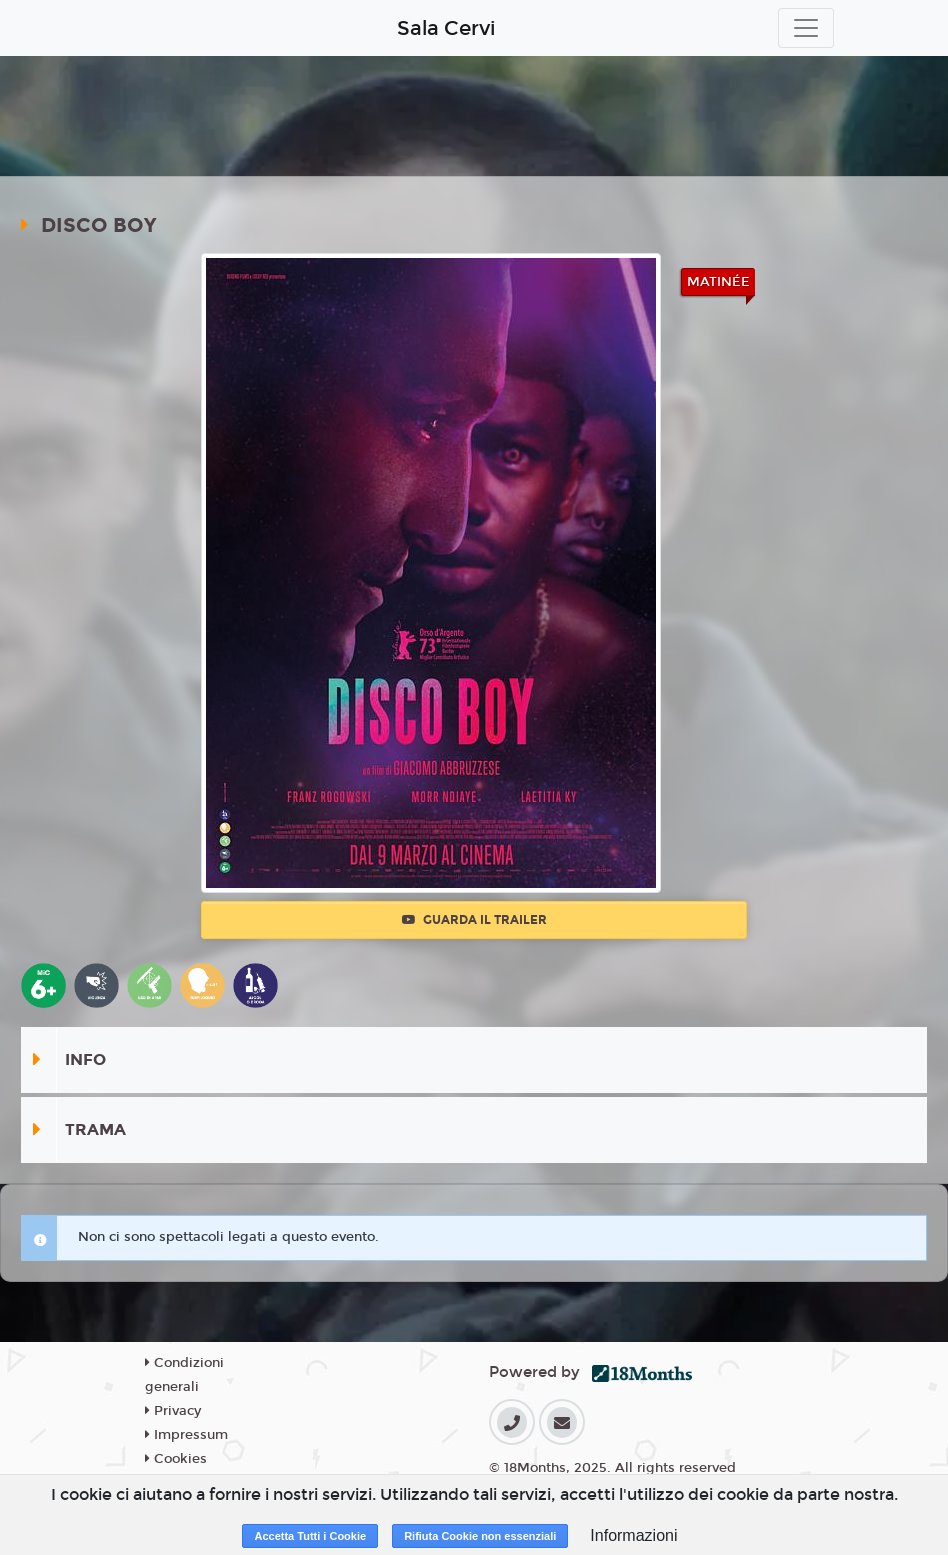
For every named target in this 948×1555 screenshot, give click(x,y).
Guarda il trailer (474, 920)
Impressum (186, 1435)
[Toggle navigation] (806, 28)
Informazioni (633, 1535)
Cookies (176, 1459)
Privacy (173, 1411)
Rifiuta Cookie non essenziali (480, 1536)
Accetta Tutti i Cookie (310, 1536)
